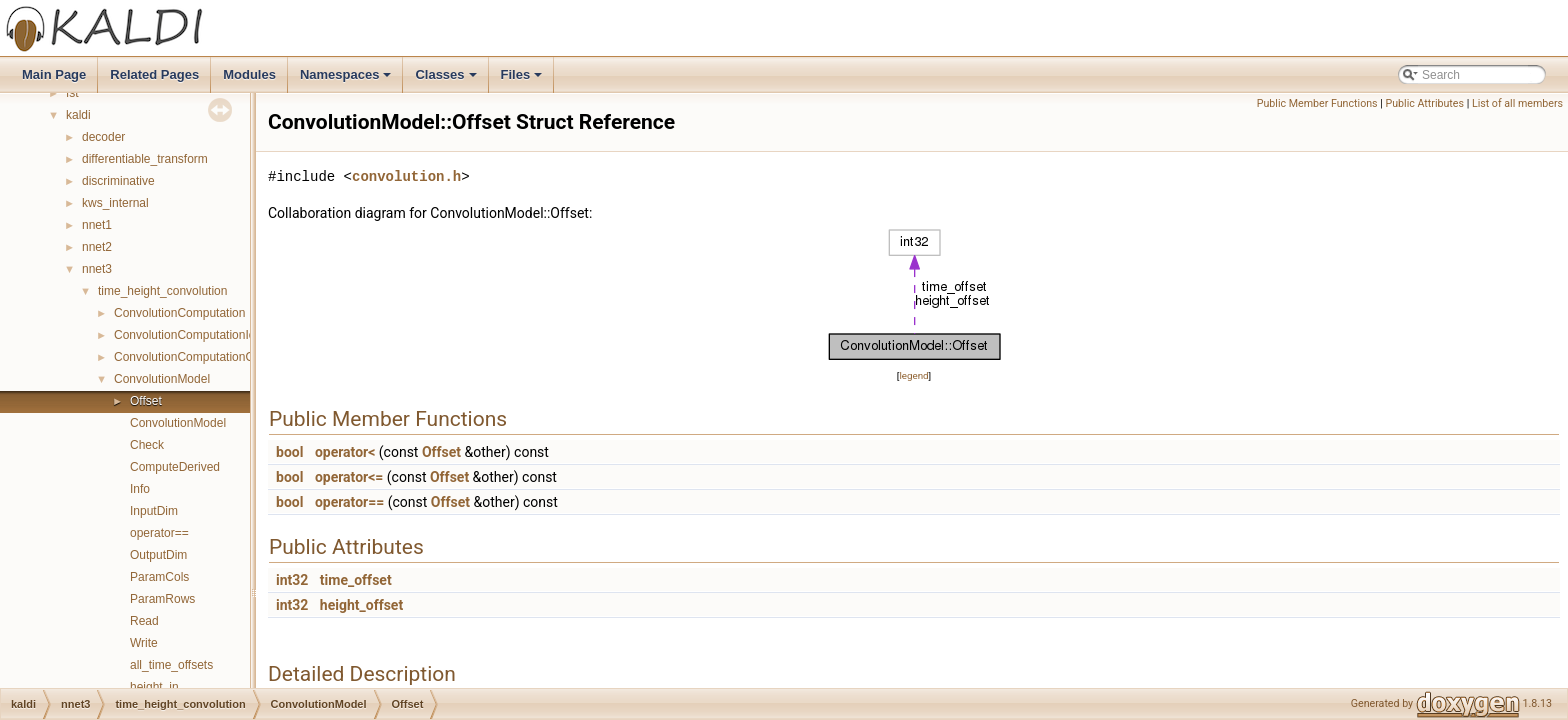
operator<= (349, 477)
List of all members (1517, 103)
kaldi (78, 115)
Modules (249, 74)
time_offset (356, 580)
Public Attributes (1424, 103)
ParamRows (162, 599)
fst (72, 93)
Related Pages (154, 74)
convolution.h (406, 176)
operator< (345, 452)
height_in (154, 687)
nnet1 (97, 225)
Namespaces (347, 80)
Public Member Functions (1317, 103)
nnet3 (97, 269)
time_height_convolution (162, 291)
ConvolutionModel (162, 379)
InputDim (154, 511)
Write (144, 643)
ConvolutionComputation (179, 313)
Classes (447, 80)
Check (147, 445)
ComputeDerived (175, 467)
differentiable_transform (145, 159)
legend (913, 375)
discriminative (118, 181)
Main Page (54, 74)
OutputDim (158, 555)
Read (144, 621)
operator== (159, 533)
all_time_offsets (171, 665)
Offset (146, 401)
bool (289, 452)
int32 (292, 580)
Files (523, 80)
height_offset (361, 605)
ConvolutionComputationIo (184, 335)
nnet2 (97, 247)
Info (140, 489)
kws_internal (115, 203)
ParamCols (159, 577)
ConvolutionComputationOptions (200, 357)
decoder (103, 137)
